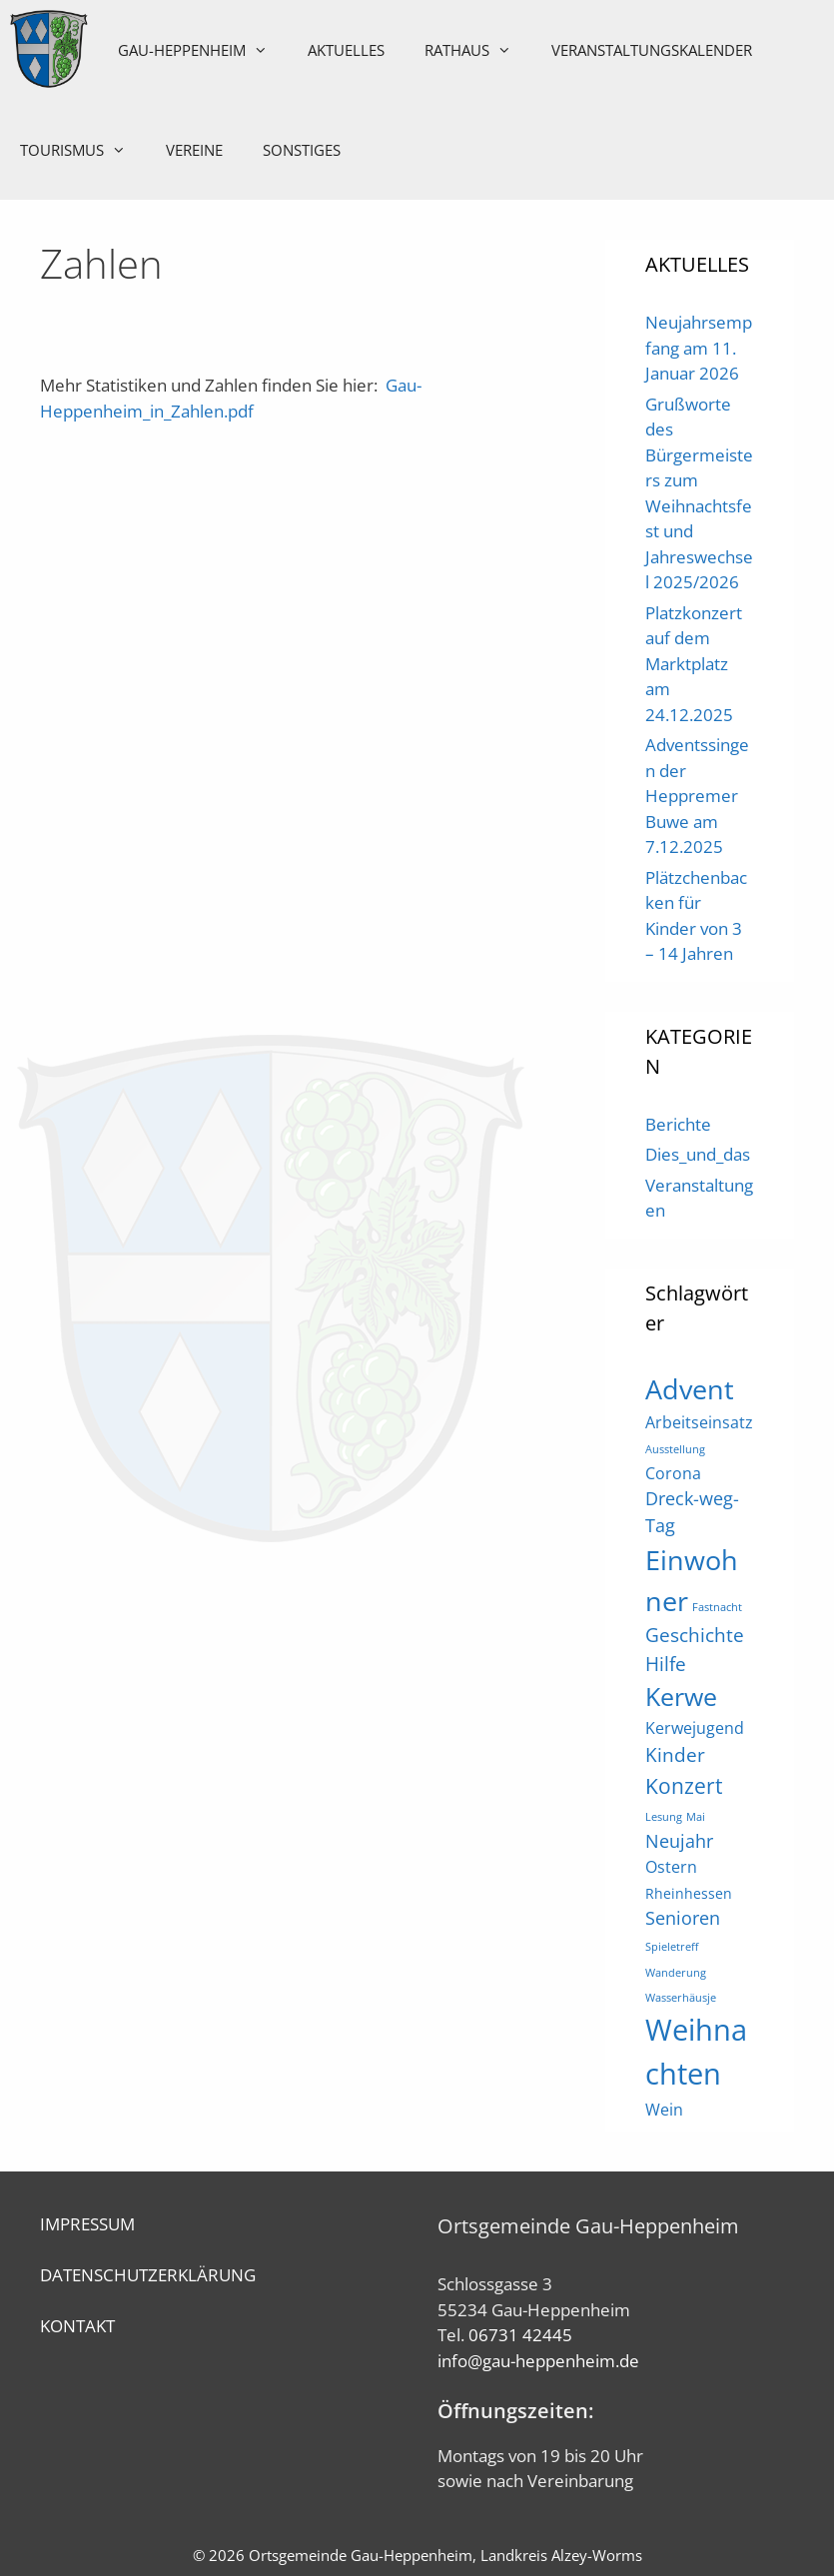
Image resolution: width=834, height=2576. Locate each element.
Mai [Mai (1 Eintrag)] (695, 1817)
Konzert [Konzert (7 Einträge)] (683, 1785)
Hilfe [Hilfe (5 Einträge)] (665, 1663)
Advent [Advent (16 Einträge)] (689, 1388)
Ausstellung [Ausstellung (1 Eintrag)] (675, 1449)
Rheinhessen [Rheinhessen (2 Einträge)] (688, 1893)
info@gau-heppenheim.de (538, 2360)
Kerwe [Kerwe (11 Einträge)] (681, 1696)
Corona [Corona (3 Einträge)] (673, 1473)
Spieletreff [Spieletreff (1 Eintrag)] (671, 1947)
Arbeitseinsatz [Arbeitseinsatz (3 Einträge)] (699, 1422)
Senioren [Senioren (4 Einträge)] (682, 1918)
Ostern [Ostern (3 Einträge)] (671, 1867)
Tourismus (83, 150)
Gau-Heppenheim (205, 50)
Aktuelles (348, 50)
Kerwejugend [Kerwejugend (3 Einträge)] (694, 1728)
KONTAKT (77, 2325)
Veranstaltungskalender (653, 50)
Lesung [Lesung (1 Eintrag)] (663, 1817)
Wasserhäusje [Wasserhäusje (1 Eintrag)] (680, 1998)
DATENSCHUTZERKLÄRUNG (148, 2274)
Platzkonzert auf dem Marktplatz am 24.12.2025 (693, 663)
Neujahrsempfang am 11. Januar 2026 (698, 348)
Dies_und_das (697, 1154)
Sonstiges (302, 150)
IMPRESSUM (87, 2223)
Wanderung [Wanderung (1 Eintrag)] (675, 1973)
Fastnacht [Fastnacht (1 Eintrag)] (717, 1607)
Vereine (194, 150)
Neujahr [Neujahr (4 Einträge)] (679, 1841)
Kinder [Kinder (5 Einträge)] (675, 1754)
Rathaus (479, 50)
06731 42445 (520, 2334)
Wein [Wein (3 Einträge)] (664, 2110)
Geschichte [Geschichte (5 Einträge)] (694, 1634)
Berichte (678, 1124)
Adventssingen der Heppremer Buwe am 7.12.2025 (697, 795)
